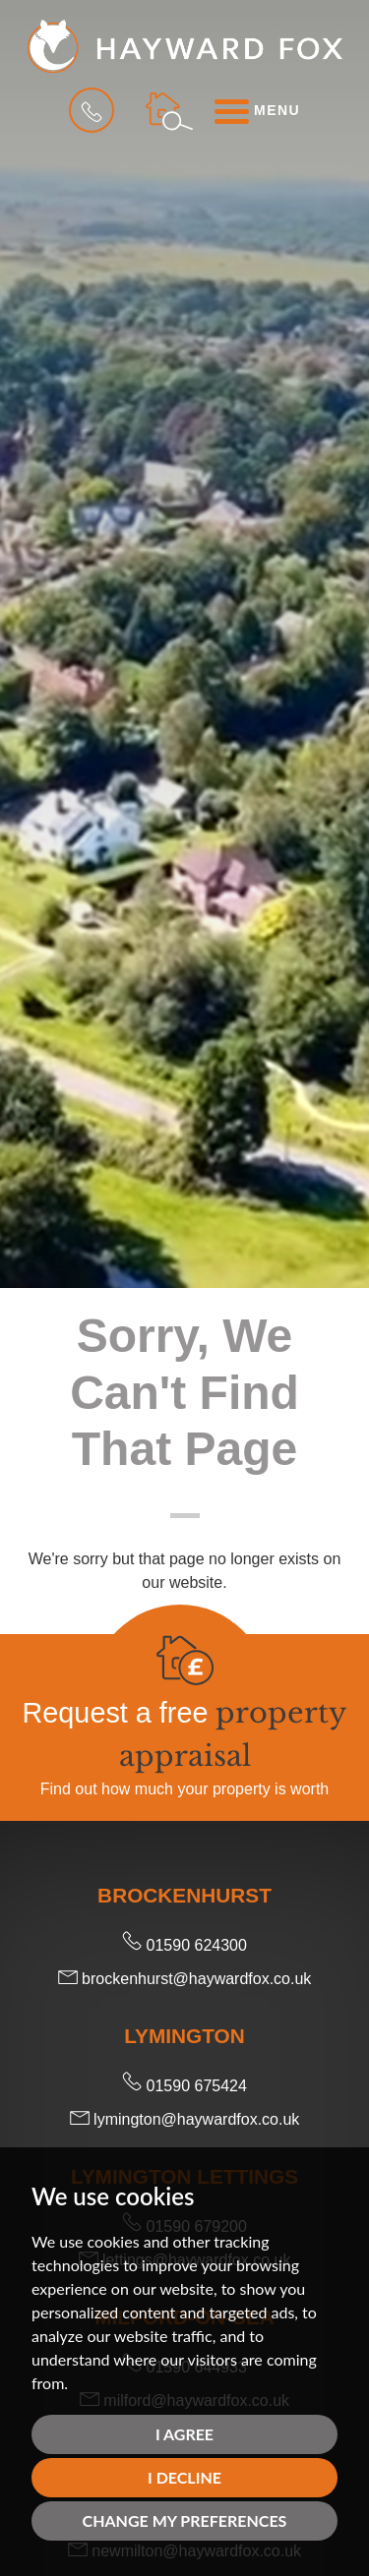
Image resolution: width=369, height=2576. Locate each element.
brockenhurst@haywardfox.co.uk (185, 1978)
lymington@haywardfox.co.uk (185, 2119)
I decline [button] (184, 2477)
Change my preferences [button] (185, 2520)
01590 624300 (184, 1945)
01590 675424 (184, 2086)
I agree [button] (184, 2434)
